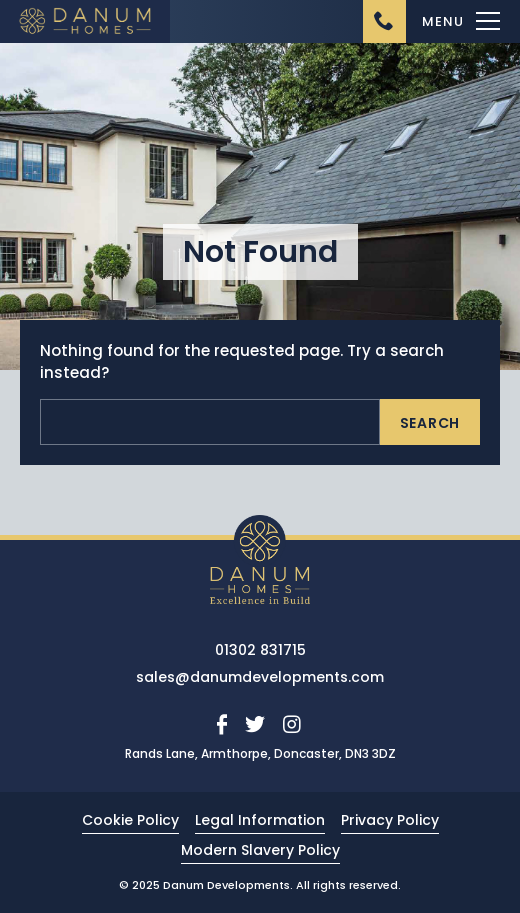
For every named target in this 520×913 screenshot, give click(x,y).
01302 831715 (260, 650)
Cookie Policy (130, 820)
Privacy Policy (390, 820)
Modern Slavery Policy (260, 850)
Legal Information (260, 820)
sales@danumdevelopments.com (260, 677)
